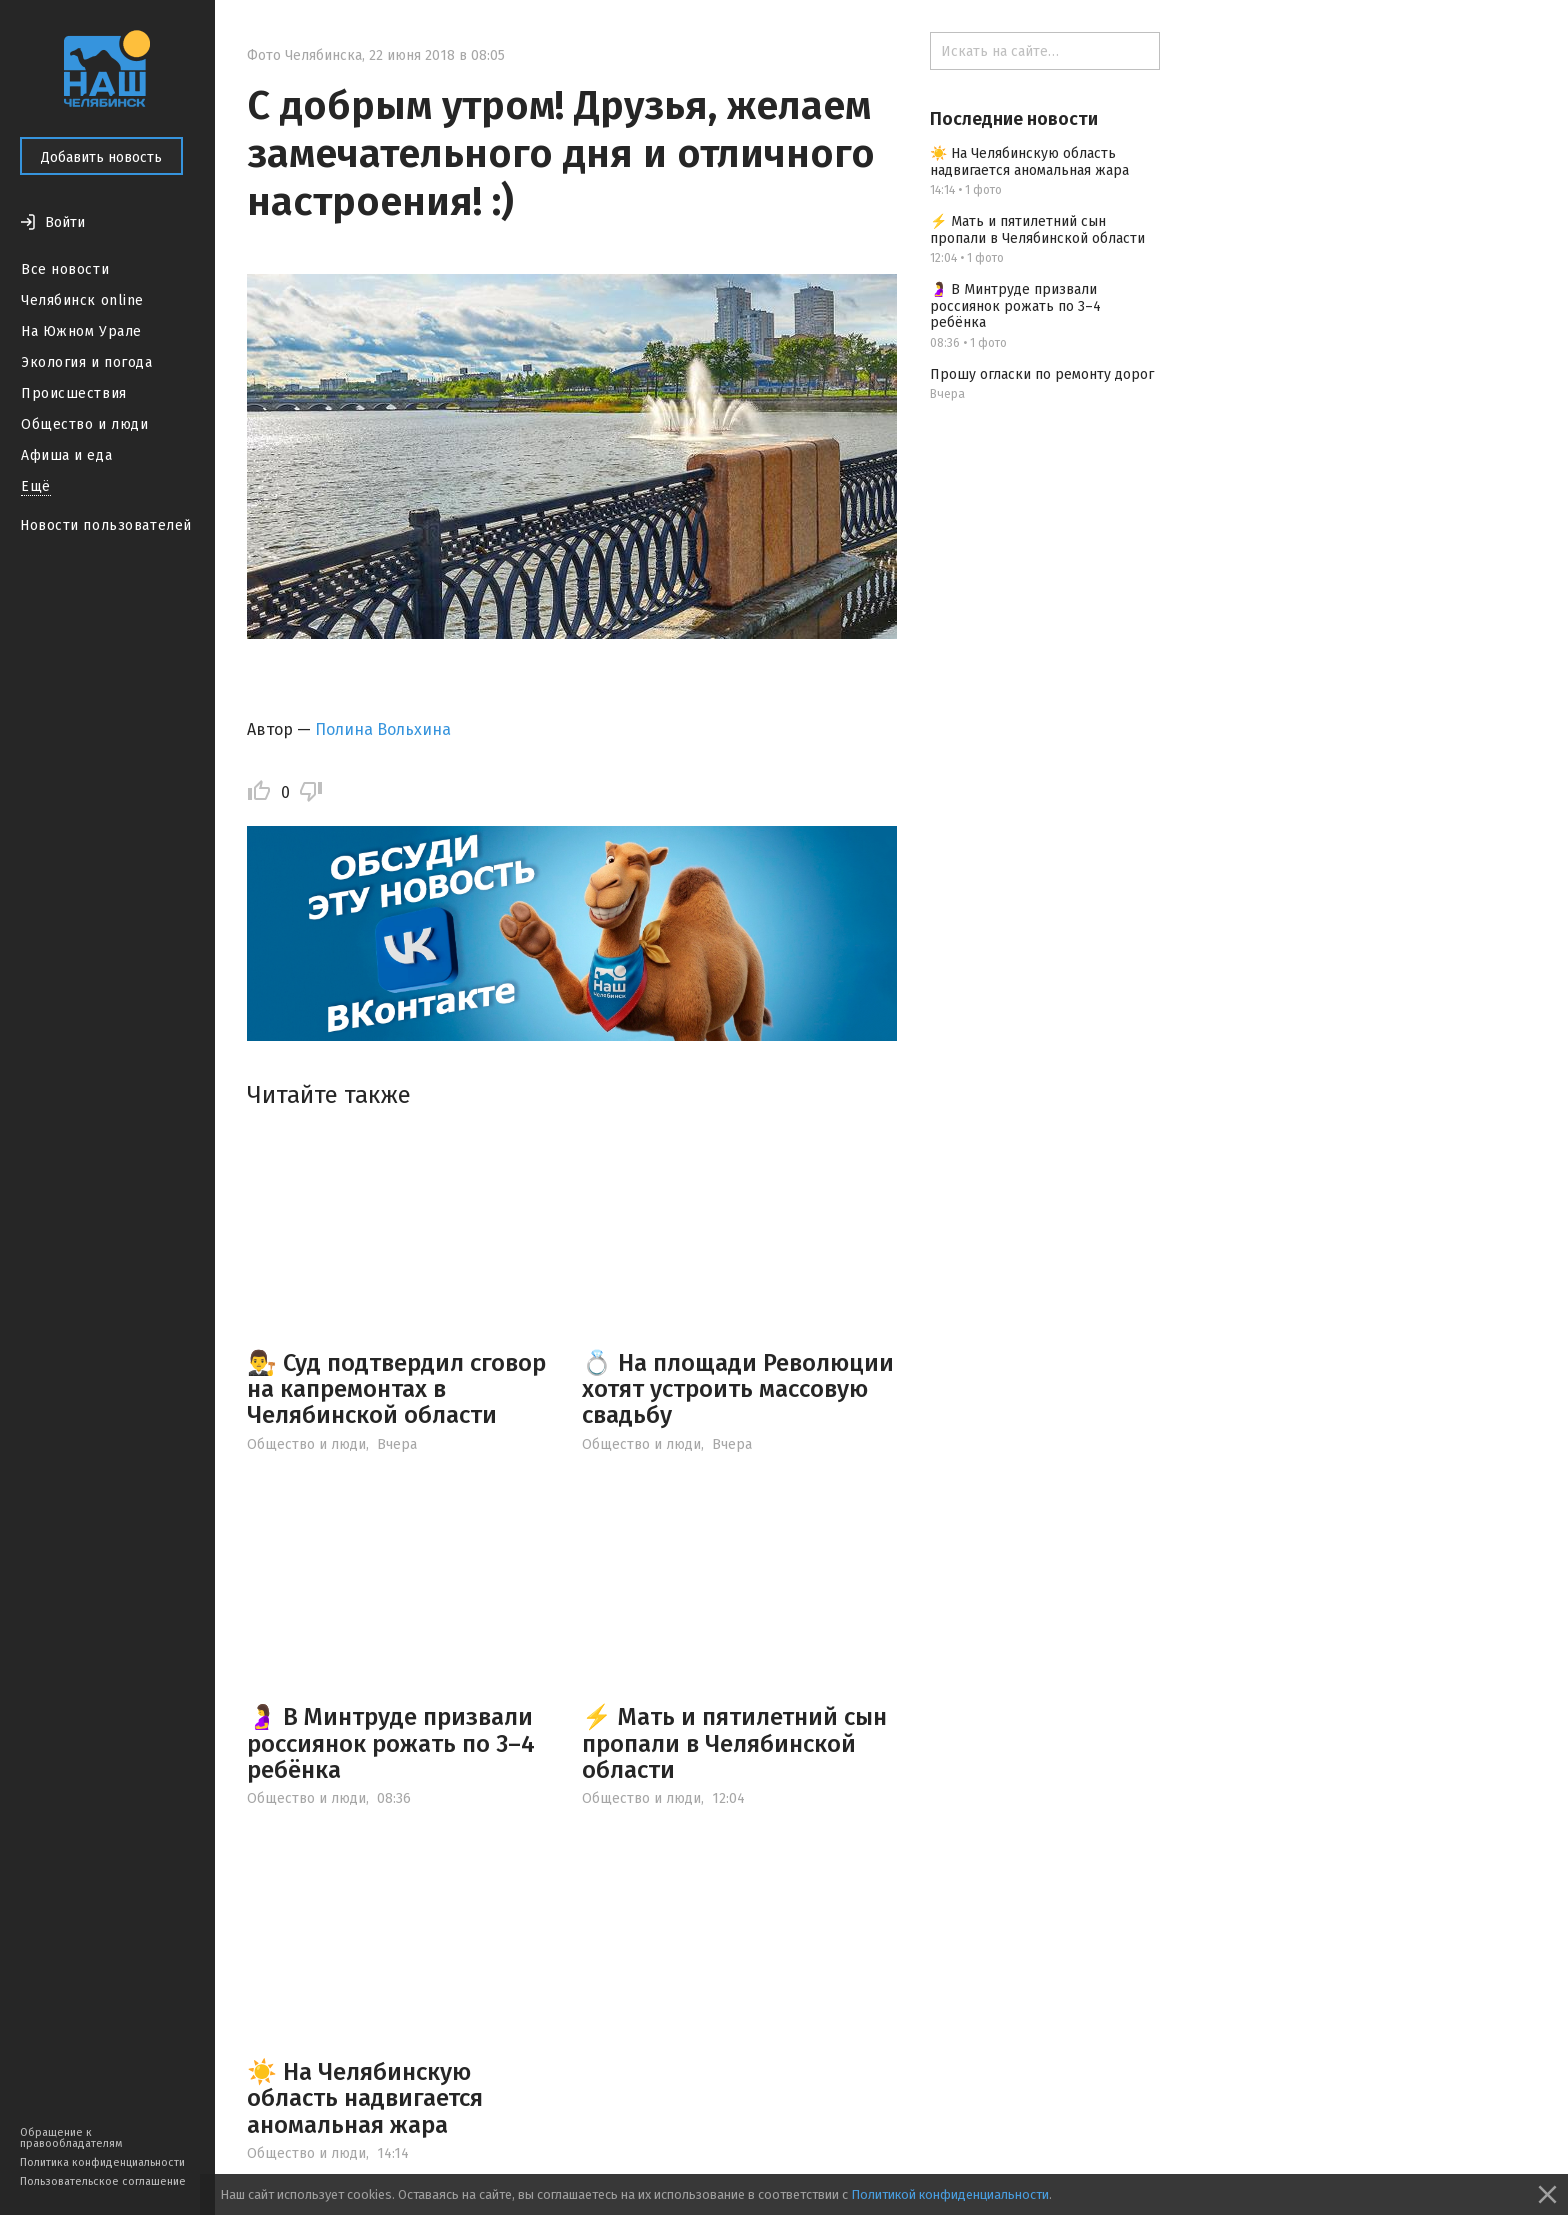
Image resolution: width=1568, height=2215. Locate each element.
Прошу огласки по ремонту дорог (1042, 374)
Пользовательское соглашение (103, 2181)
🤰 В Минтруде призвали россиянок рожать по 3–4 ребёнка (391, 1743)
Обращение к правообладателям (71, 2138)
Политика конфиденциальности (102, 2162)
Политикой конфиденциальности (950, 2194)
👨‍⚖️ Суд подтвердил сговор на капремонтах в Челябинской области (396, 1389)
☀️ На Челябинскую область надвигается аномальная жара (365, 2098)
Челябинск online (82, 300)
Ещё (36, 486)
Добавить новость (101, 157)
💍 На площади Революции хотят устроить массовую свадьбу (738, 1389)
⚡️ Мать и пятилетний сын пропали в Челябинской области (734, 1743)
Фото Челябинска (304, 55)
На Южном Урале (81, 331)
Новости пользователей (106, 525)
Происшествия (74, 393)
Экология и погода (87, 362)
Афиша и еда (66, 455)
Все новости (65, 269)
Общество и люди (84, 424)
